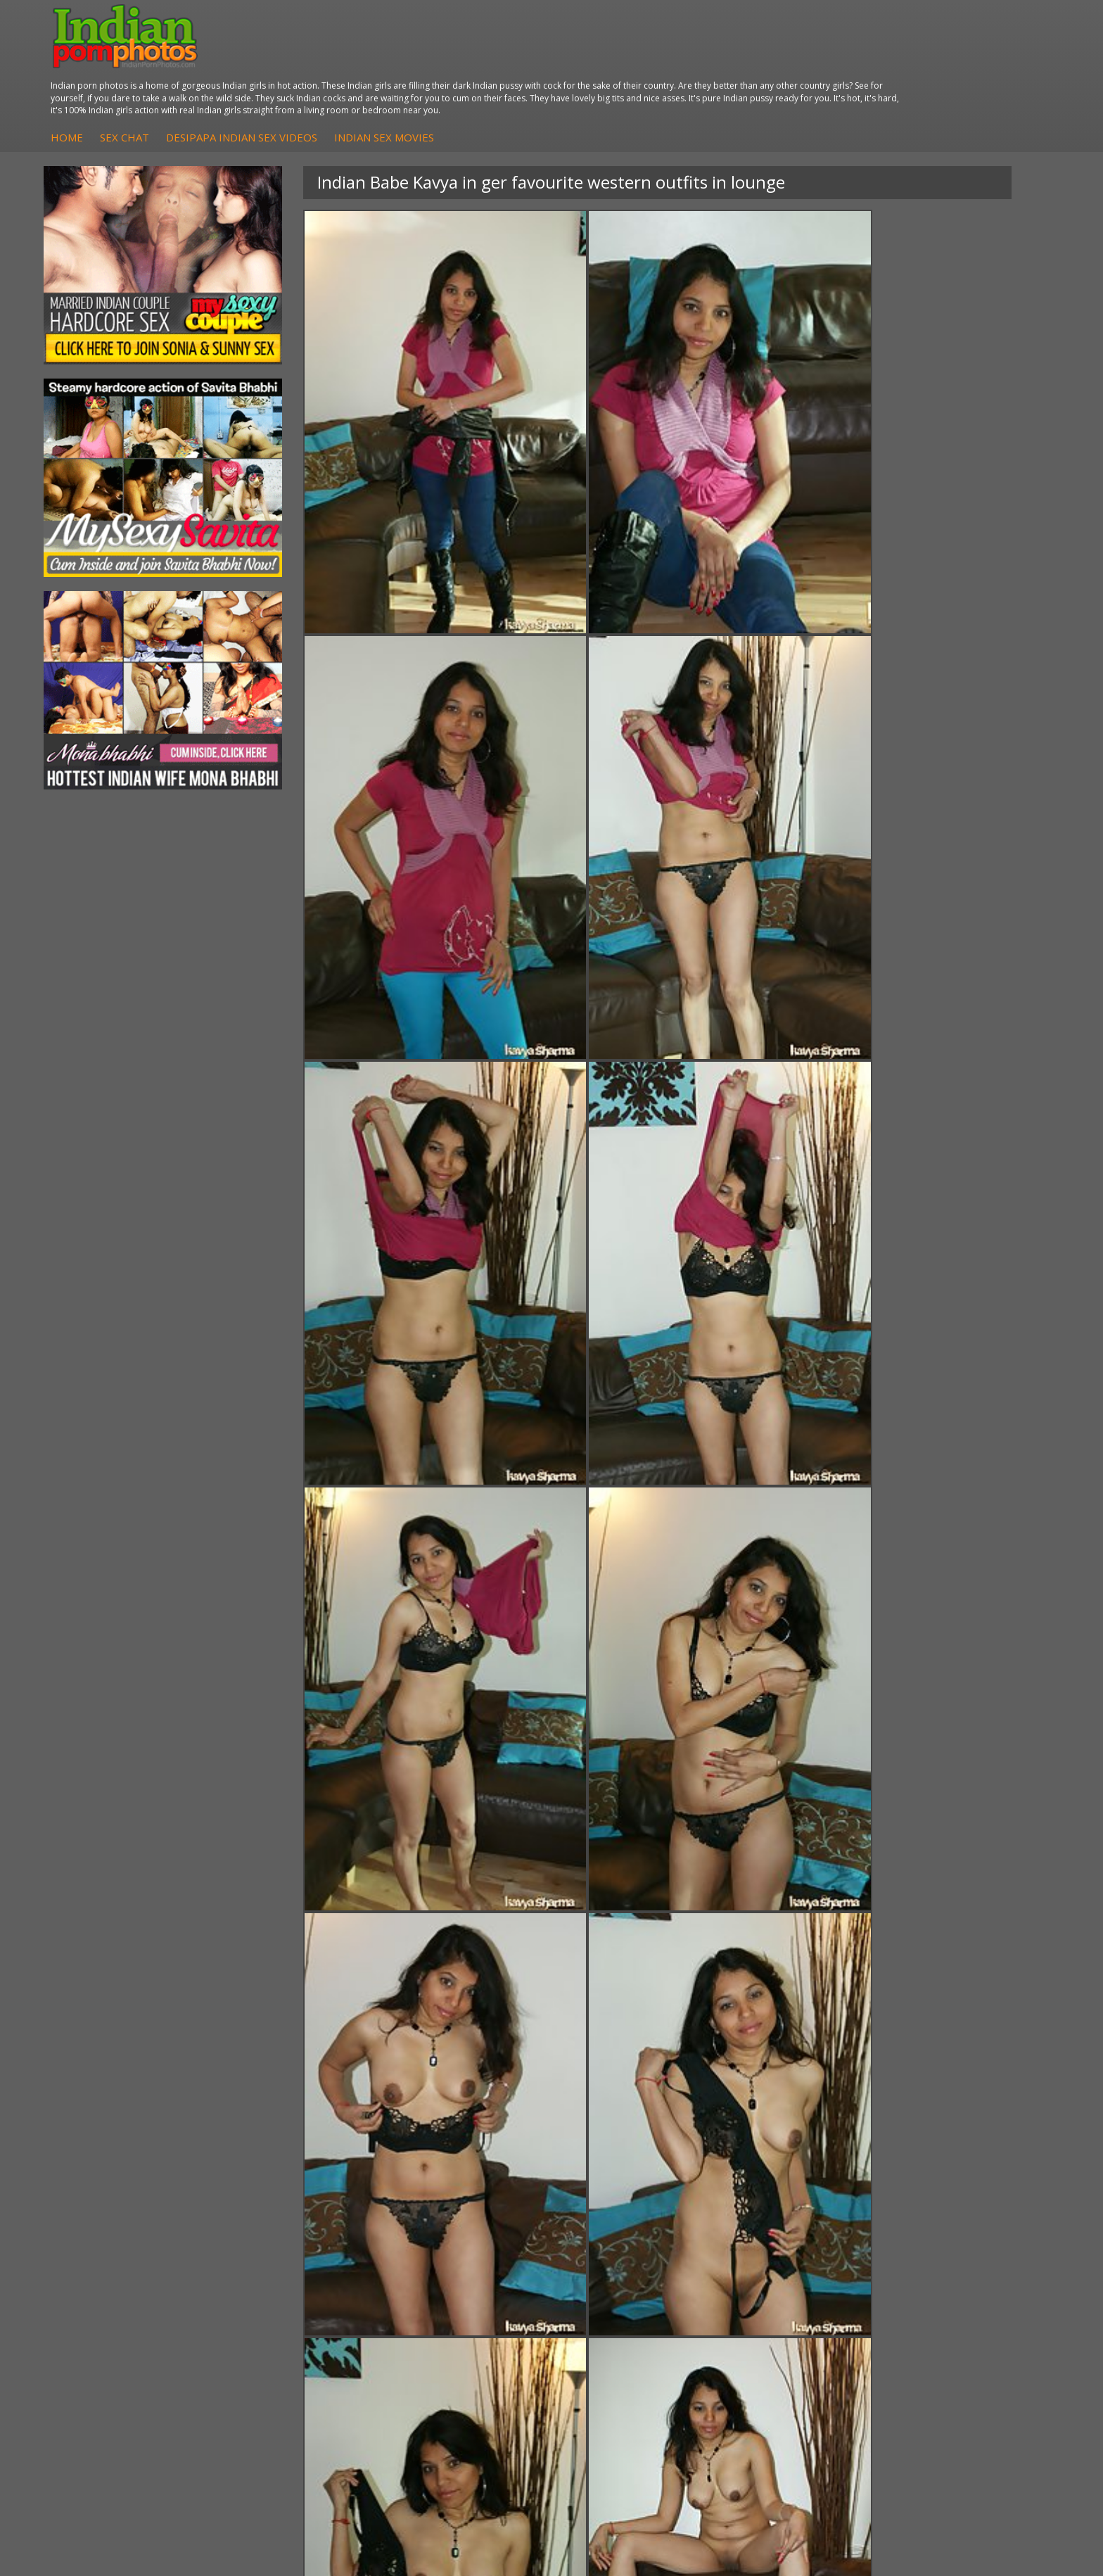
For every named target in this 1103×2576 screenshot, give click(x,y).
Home (337, 63)
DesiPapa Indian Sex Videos (512, 63)
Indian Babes (444, 2333)
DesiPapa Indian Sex (296, 2276)
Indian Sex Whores (622, 2290)
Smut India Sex (944, 2333)
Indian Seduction (618, 2304)
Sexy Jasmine (115, 2304)
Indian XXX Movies (951, 2347)
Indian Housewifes (292, 2333)
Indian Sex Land (781, 2347)
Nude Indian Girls (619, 2347)
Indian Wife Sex (945, 2319)
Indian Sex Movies (655, 63)
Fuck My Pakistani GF (299, 2347)
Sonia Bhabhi (115, 2290)
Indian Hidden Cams (460, 2290)
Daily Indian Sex (946, 2304)
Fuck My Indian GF (457, 2304)
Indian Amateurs (452, 2319)
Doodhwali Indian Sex (959, 2290)
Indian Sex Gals (614, 2319)
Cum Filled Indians (787, 2304)
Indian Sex (273, 2304)
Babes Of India (779, 2290)
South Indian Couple (131, 2333)
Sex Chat (395, 63)
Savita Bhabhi (116, 2319)
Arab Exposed (281, 2290)
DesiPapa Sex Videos (463, 2276)
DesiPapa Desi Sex (293, 2319)
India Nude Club (781, 2319)
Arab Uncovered (451, 2347)
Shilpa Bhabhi (115, 2347)
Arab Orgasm (776, 2276)
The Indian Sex (943, 2276)
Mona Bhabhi (115, 2276)
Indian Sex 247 (779, 2333)
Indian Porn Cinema (625, 2276)
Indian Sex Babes (619, 2333)
